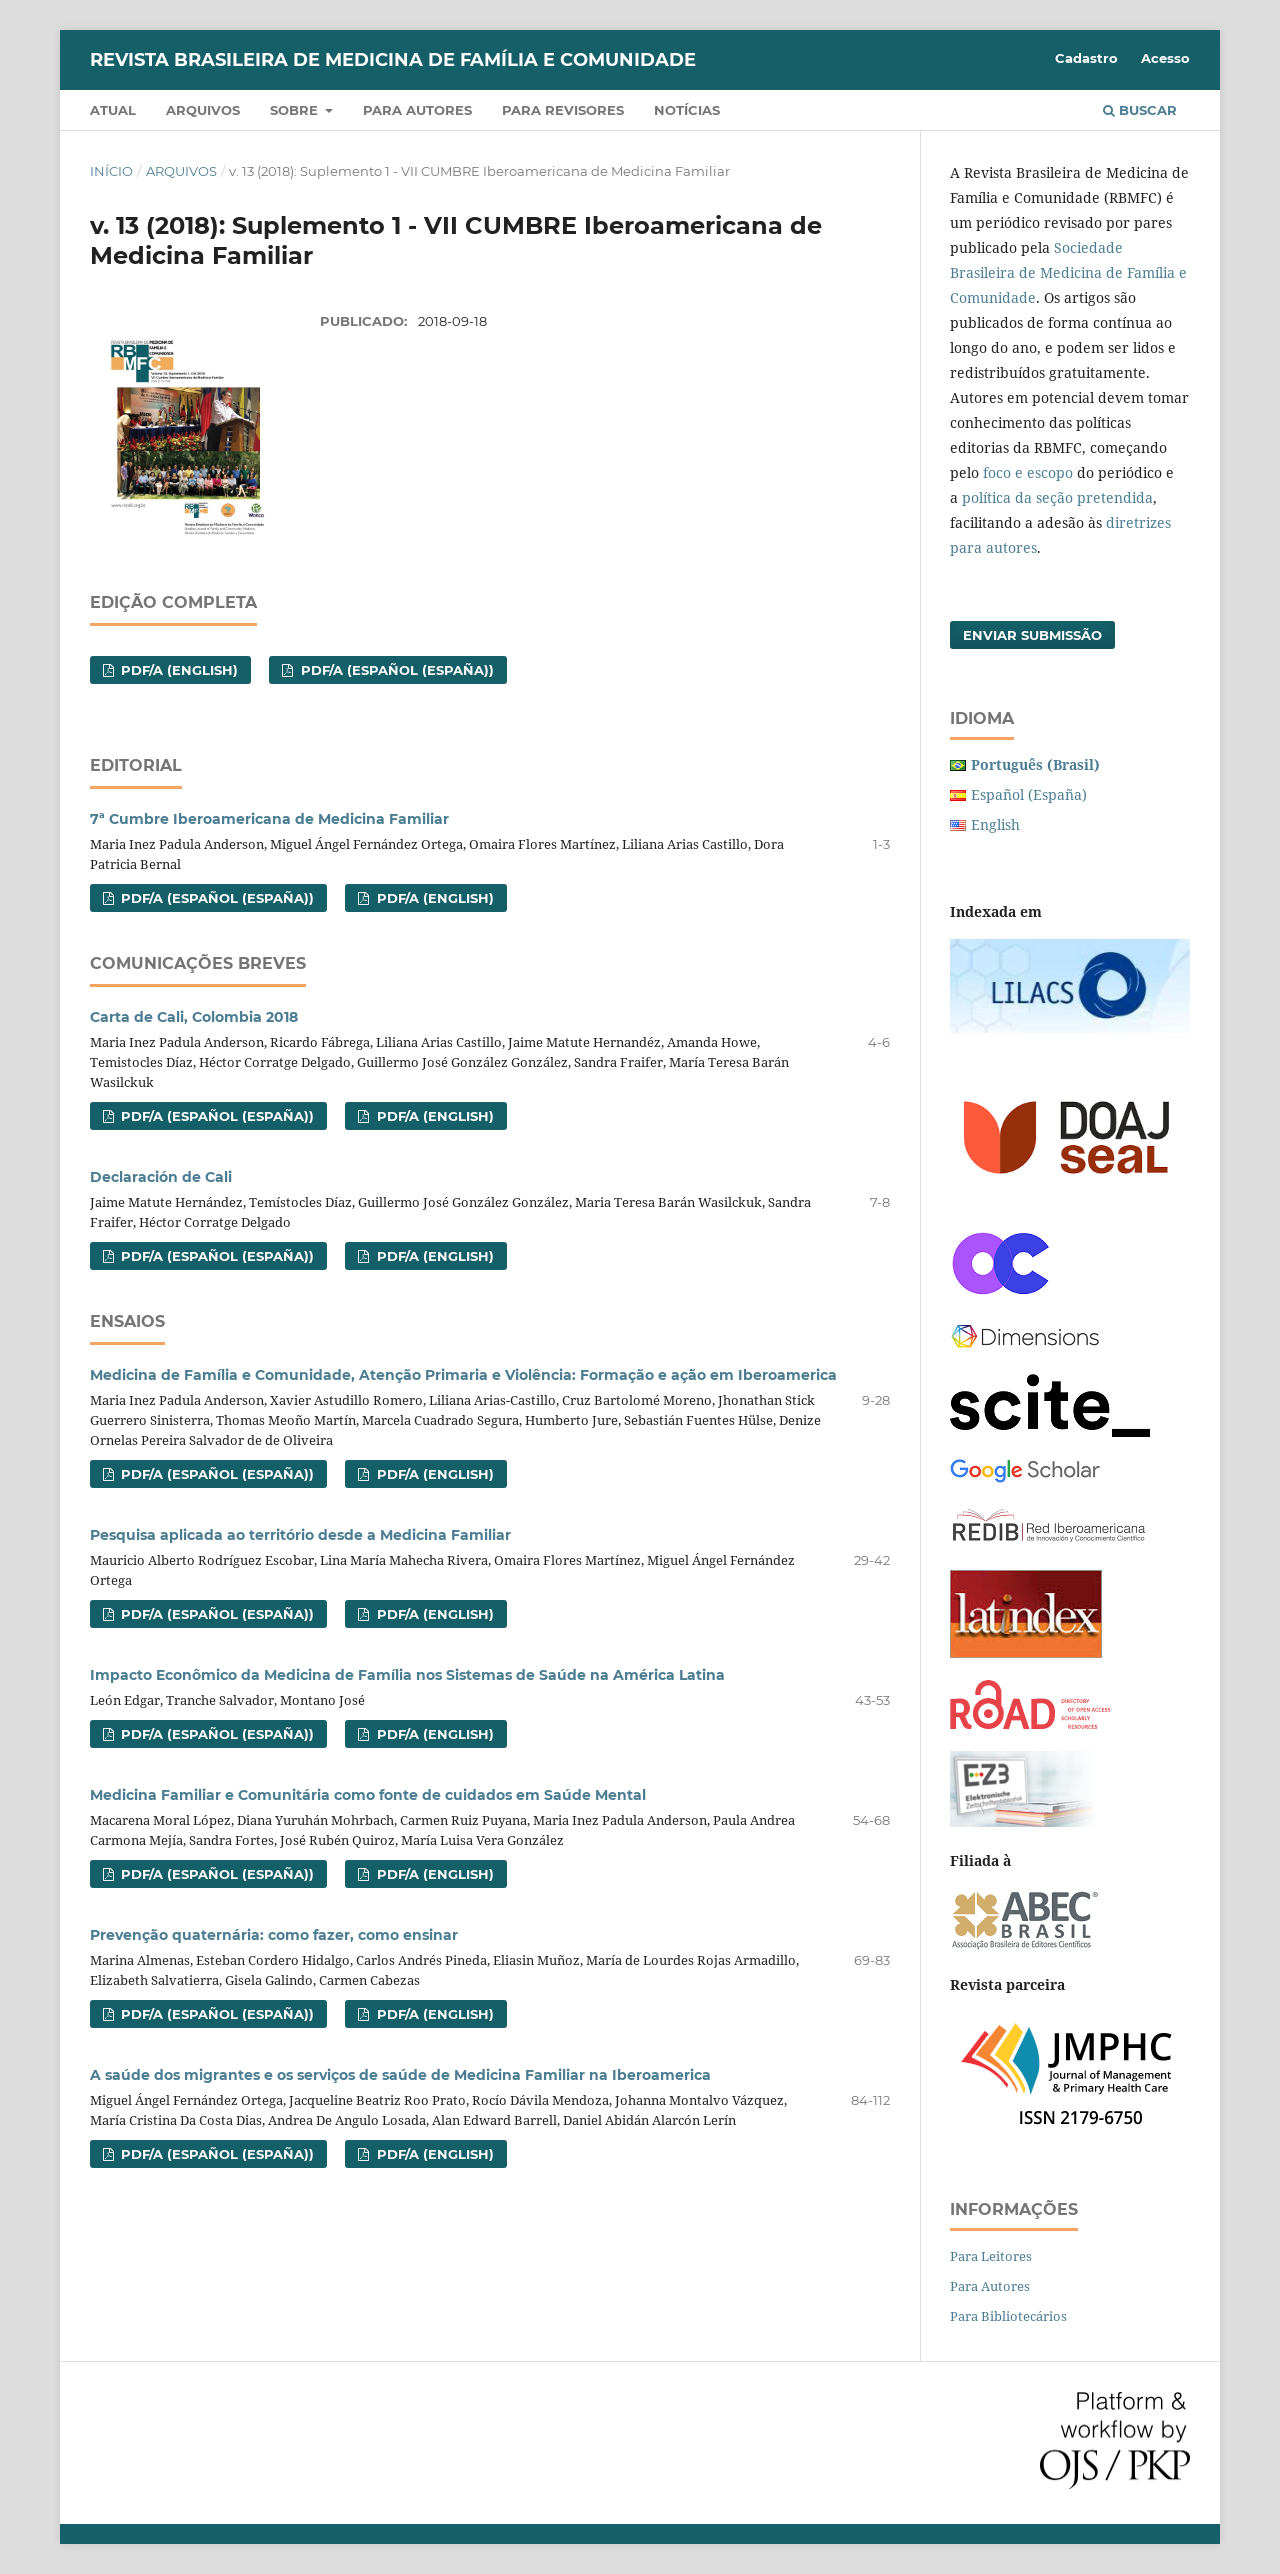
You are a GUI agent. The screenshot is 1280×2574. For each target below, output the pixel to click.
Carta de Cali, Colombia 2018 (194, 1017)
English (995, 824)
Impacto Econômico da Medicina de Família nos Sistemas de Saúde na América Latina (407, 1675)
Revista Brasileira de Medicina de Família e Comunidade (393, 60)
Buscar (1140, 110)
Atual (113, 110)
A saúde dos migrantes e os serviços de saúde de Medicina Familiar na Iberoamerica (400, 2075)
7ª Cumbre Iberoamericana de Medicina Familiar (269, 819)
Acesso (1165, 58)
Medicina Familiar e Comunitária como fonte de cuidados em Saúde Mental (368, 1795)
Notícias (687, 110)
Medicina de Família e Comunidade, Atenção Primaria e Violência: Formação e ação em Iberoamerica (463, 1375)
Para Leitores (991, 2256)
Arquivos (203, 110)
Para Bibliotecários (1008, 2316)
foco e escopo (1028, 472)
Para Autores (990, 2286)
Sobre (296, 110)
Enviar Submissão (1032, 635)
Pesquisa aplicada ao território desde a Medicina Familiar (300, 1535)
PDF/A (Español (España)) (395, 670)
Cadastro (1086, 58)
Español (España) (1029, 794)
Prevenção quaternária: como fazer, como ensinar (274, 1935)
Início (111, 171)
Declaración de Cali (161, 1177)
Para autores (417, 110)
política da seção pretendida (1057, 497)
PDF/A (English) (177, 670)
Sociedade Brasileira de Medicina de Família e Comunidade (1068, 272)
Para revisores (563, 110)
